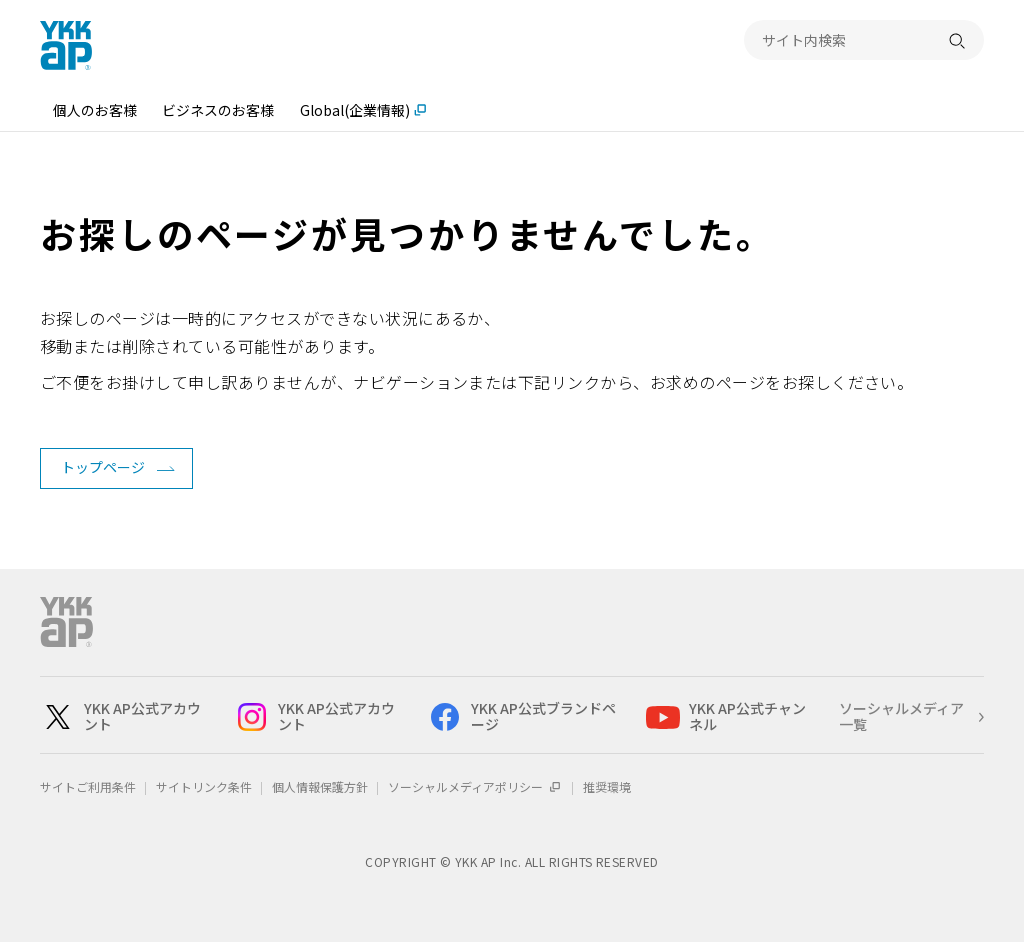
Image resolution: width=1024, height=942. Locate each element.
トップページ (103, 467)
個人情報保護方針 (320, 786)
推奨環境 (607, 786)
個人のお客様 (95, 110)
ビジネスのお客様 (218, 110)
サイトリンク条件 (204, 786)
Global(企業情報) (355, 110)
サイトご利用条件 (88, 786)
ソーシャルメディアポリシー (475, 786)
